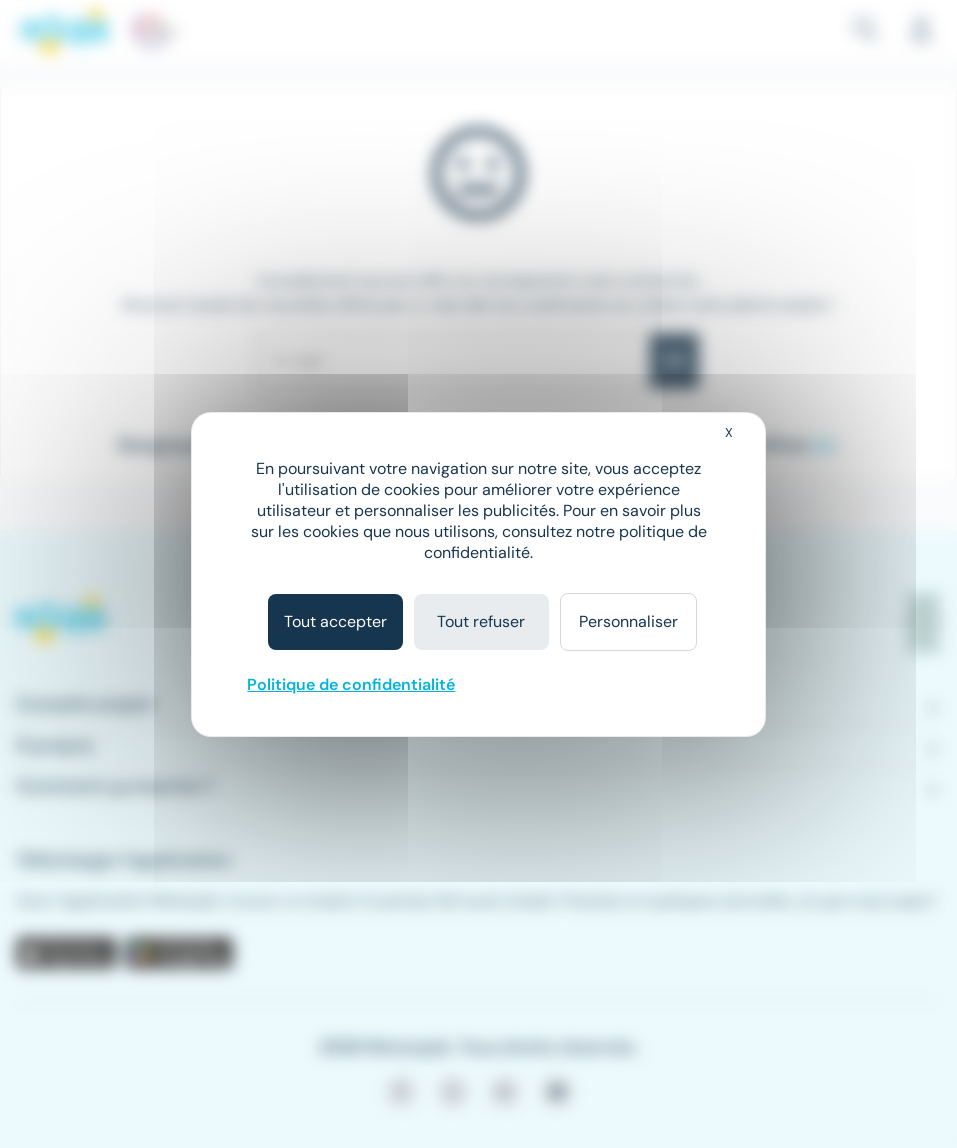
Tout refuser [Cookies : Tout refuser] (481, 621)
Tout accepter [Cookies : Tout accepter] (335, 621)
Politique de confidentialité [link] (351, 684)
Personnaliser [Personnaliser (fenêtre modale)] (628, 621)
